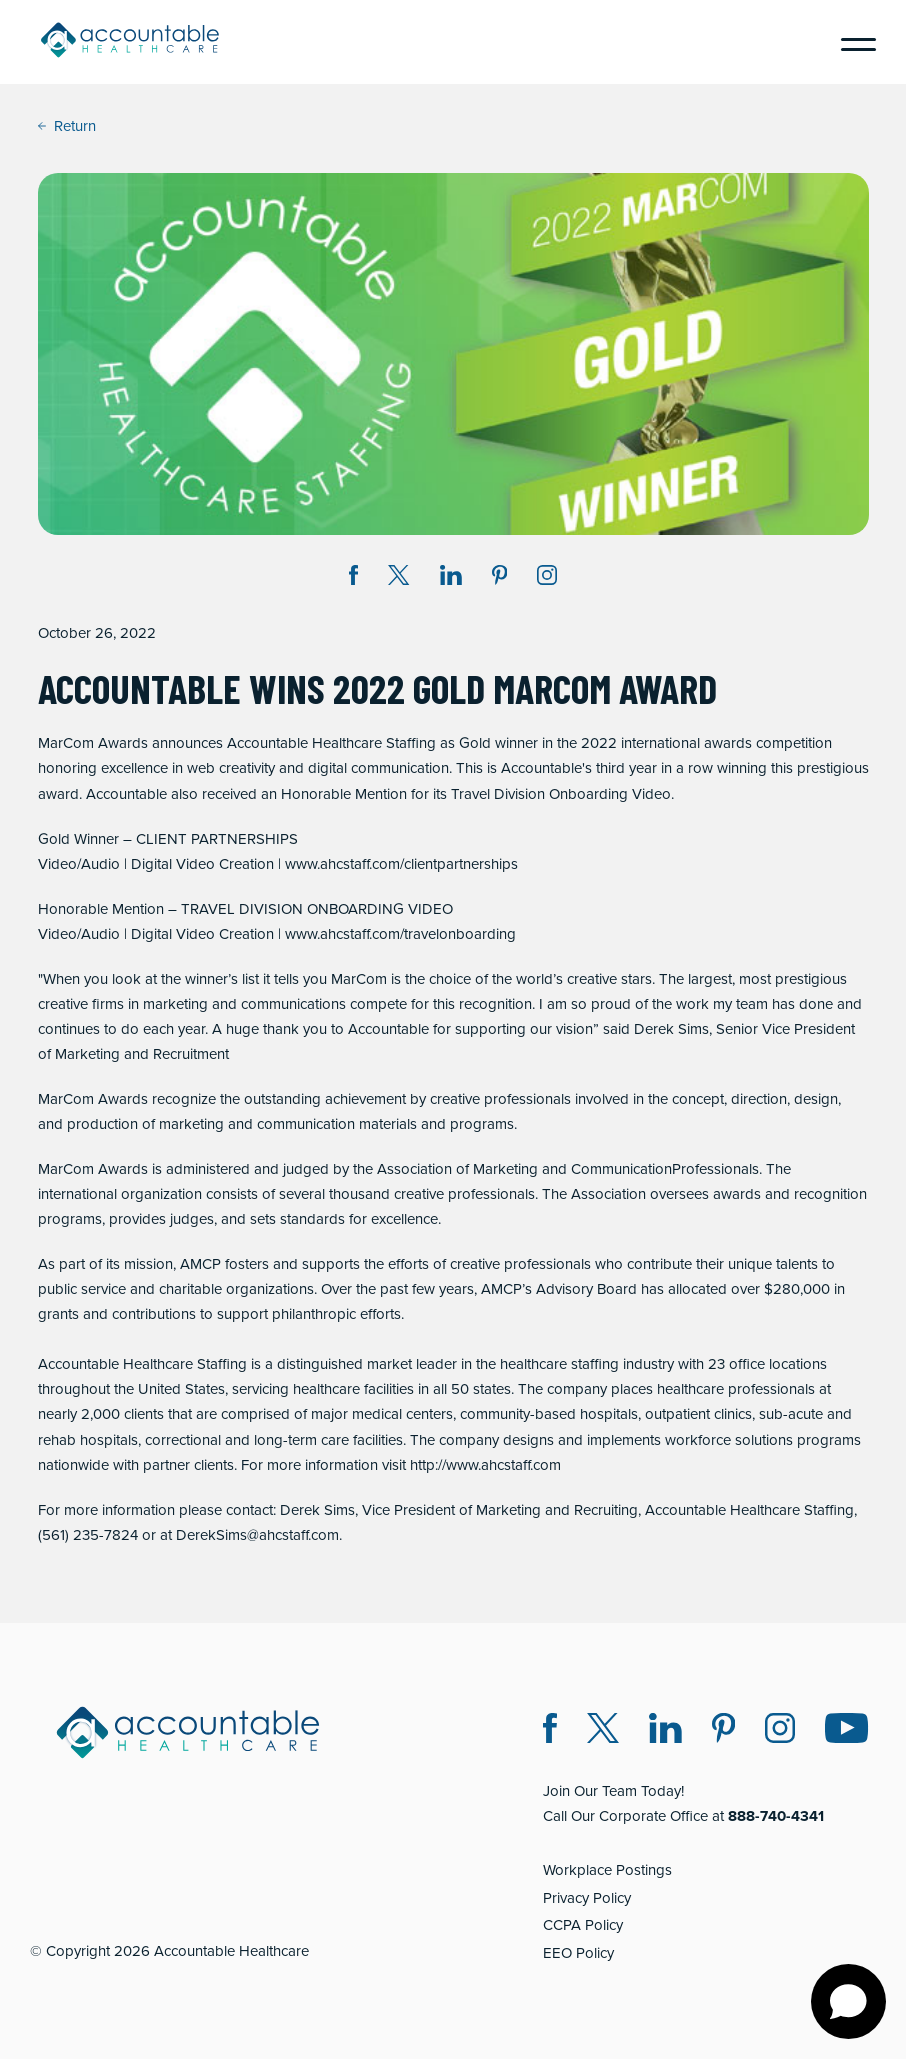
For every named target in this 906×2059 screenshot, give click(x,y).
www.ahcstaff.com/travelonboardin (396, 934)
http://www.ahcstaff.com (485, 1465)
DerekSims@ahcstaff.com (257, 1535)
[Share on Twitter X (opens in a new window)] (398, 578)
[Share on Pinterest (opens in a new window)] (500, 578)
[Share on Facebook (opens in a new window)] (354, 578)
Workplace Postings (607, 1870)
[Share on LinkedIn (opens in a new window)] (451, 578)
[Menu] (851, 42)
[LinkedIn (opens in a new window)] (665, 1731)
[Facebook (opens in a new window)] (550, 1731)
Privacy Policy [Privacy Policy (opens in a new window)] (587, 1898)
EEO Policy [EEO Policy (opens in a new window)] (578, 1953)
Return (67, 126)
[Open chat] (848, 2001)
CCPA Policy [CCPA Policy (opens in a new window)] (583, 1925)
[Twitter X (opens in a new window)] (603, 1731)
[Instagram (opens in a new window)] (547, 578)
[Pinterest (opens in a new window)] (723, 1731)
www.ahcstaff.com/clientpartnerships (401, 864)
